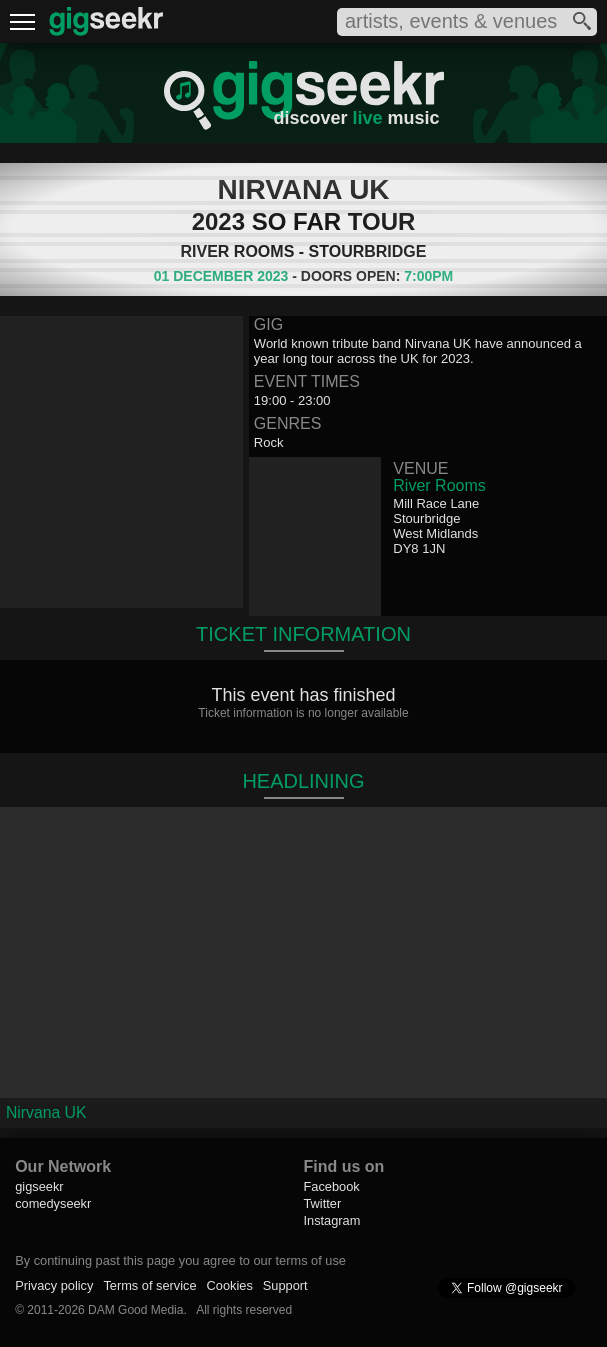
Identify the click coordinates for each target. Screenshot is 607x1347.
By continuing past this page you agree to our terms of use (180, 1260)
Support (285, 1285)
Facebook (331, 1186)
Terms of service (149, 1285)
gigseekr (39, 1186)
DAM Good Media (135, 1310)
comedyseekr (53, 1203)
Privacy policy (54, 1285)
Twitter (322, 1203)
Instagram (331, 1220)
